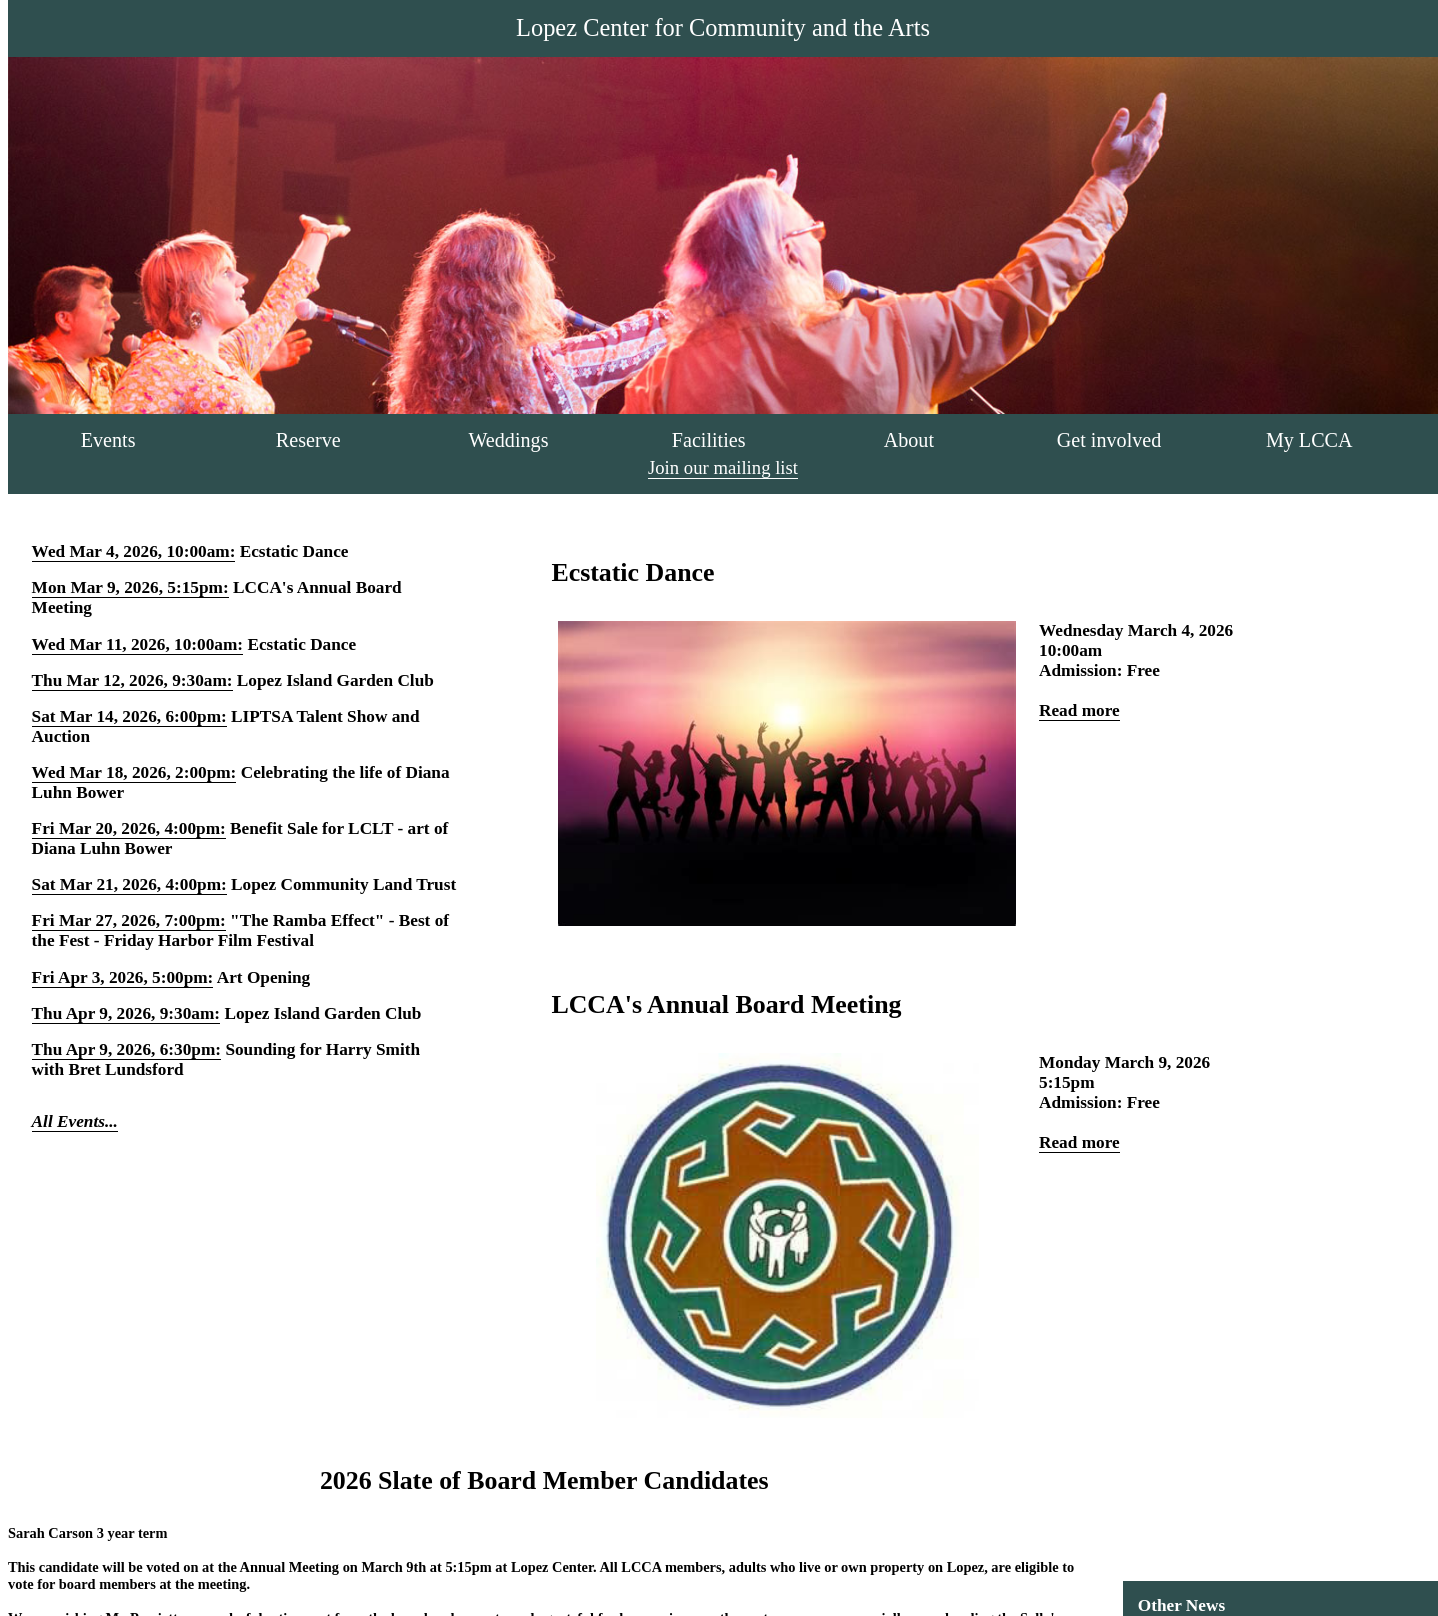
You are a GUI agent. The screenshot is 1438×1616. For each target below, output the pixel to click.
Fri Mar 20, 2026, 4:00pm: (129, 828)
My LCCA (1309, 440)
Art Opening (263, 977)
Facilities (709, 440)
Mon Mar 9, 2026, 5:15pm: (130, 587)
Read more (1079, 710)
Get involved (1109, 440)
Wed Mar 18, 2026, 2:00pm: (134, 772)
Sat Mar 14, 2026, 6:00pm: (129, 716)
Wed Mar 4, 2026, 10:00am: (134, 551)
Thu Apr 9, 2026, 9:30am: (126, 1013)
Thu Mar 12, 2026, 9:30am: (132, 680)
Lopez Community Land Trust (343, 884)
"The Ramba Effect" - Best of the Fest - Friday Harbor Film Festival (240, 930)
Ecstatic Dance (294, 551)
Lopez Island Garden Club (335, 680)
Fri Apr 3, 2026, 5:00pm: (123, 977)
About (909, 440)
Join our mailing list (723, 467)
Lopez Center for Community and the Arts (723, 27)
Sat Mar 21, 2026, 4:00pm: (129, 884)
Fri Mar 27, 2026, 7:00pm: (129, 920)
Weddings (508, 440)
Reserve (308, 440)
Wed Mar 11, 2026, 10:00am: (137, 644)
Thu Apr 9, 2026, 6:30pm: (126, 1049)
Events (108, 440)
